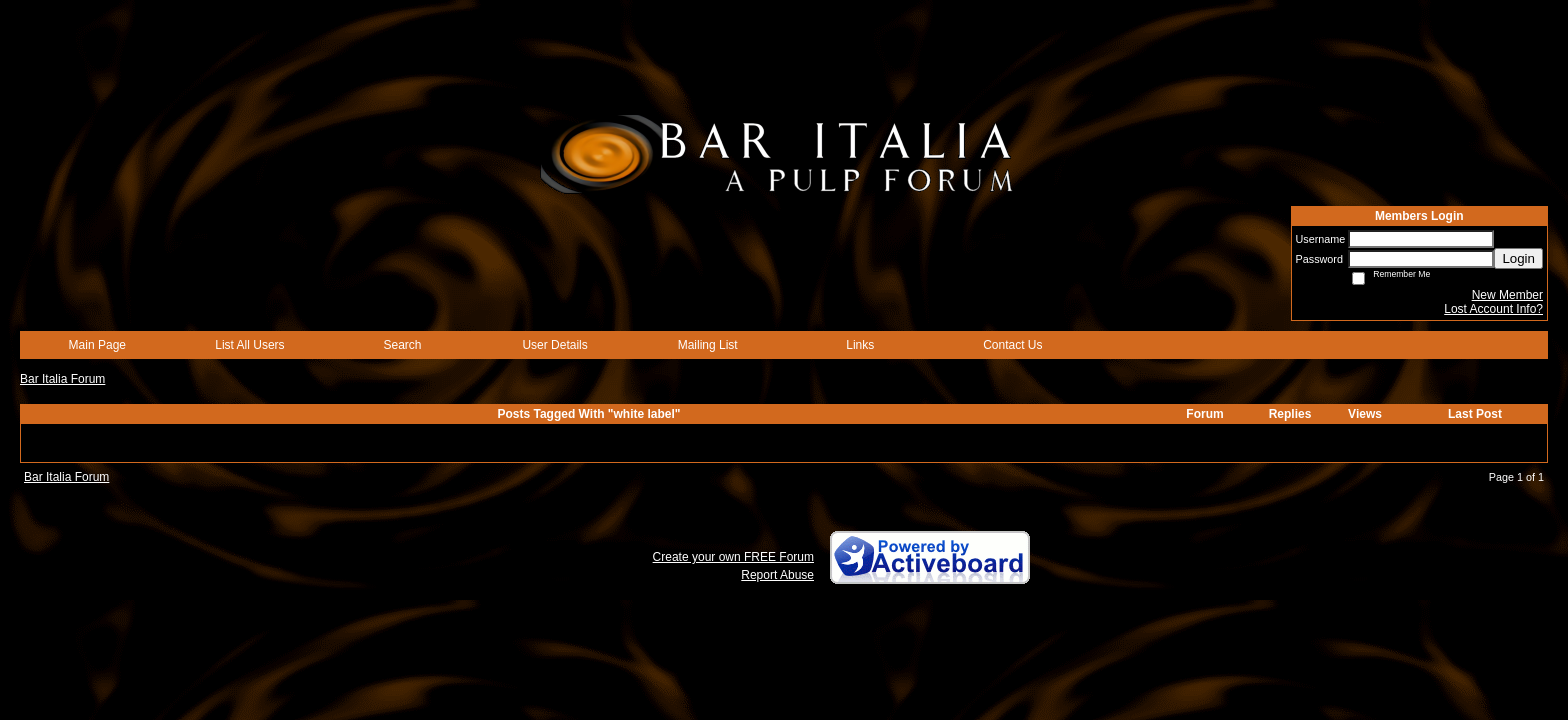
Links (860, 345)
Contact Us (1012, 345)
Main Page (97, 345)
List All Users (249, 345)
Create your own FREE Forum (733, 557)
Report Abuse (777, 575)
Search (402, 345)
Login (1518, 258)
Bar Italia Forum (62, 379)
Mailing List (708, 345)
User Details (554, 345)
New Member (1507, 295)
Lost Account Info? (1493, 309)
